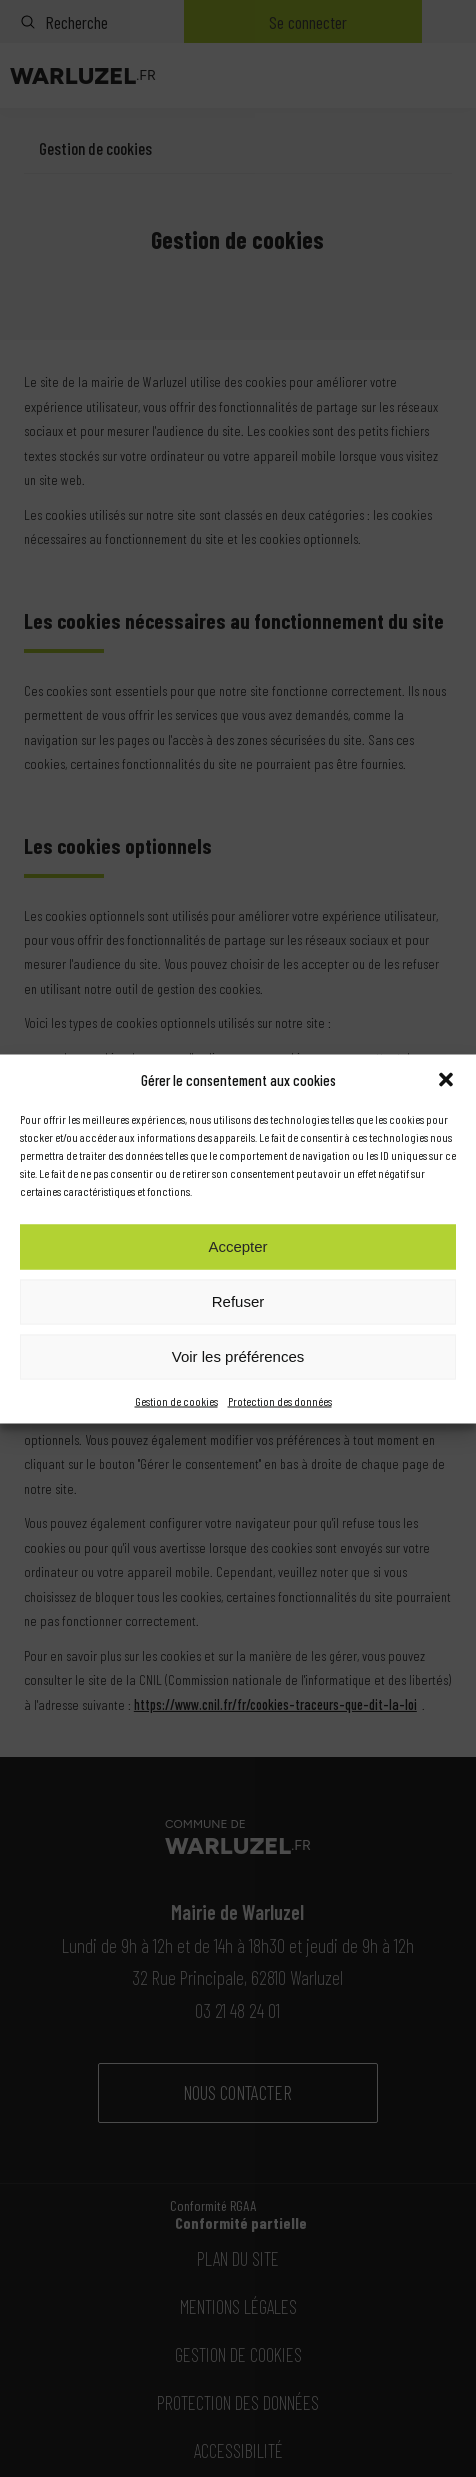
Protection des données (280, 1400)
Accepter (237, 1246)
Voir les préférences (238, 1356)
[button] (446, 1079)
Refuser (238, 1301)
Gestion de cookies (176, 1400)
